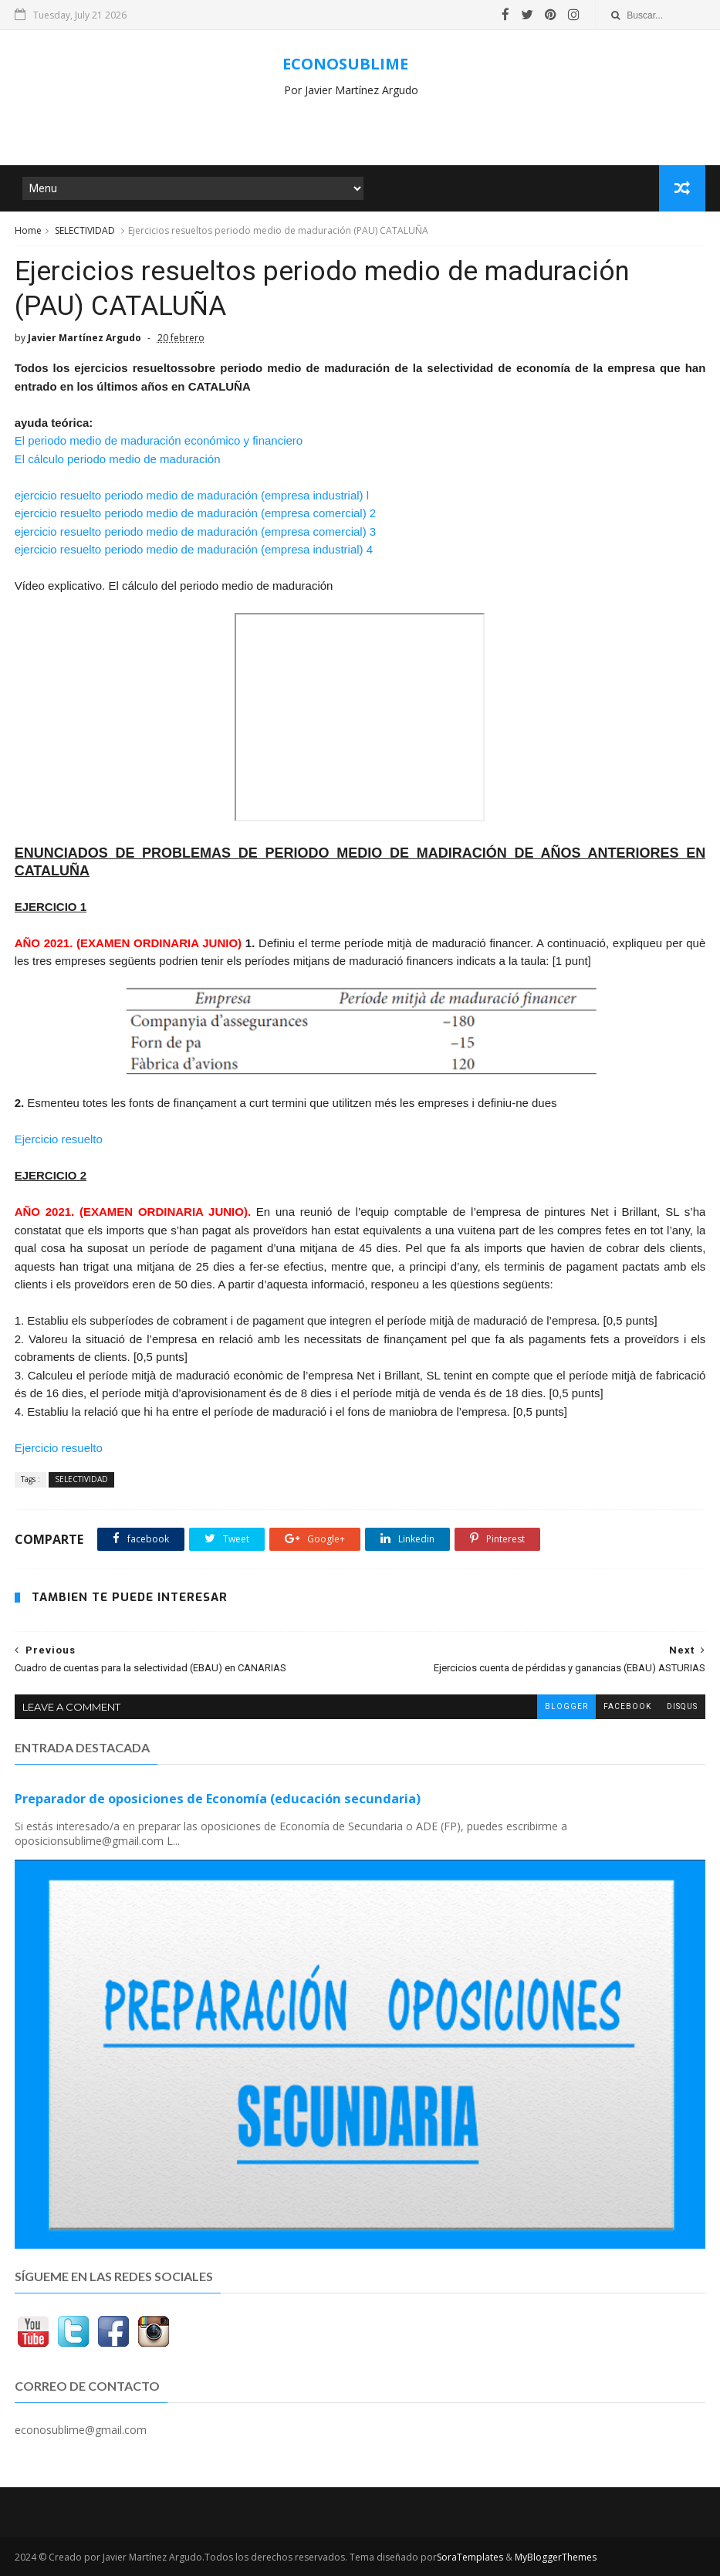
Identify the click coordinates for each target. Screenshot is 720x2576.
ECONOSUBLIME (345, 63)
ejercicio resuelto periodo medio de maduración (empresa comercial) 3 (196, 531)
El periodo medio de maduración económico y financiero (159, 440)
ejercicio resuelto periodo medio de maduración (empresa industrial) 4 (194, 549)
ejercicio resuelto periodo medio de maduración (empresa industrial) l (192, 495)
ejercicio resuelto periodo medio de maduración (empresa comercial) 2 (196, 513)
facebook (627, 1706)
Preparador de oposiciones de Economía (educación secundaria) (218, 1798)
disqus (682, 1706)
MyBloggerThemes (556, 2557)
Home (28, 230)
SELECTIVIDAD (85, 230)
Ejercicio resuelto (59, 1139)
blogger (566, 1706)
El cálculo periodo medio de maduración (118, 458)
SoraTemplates (470, 2557)
